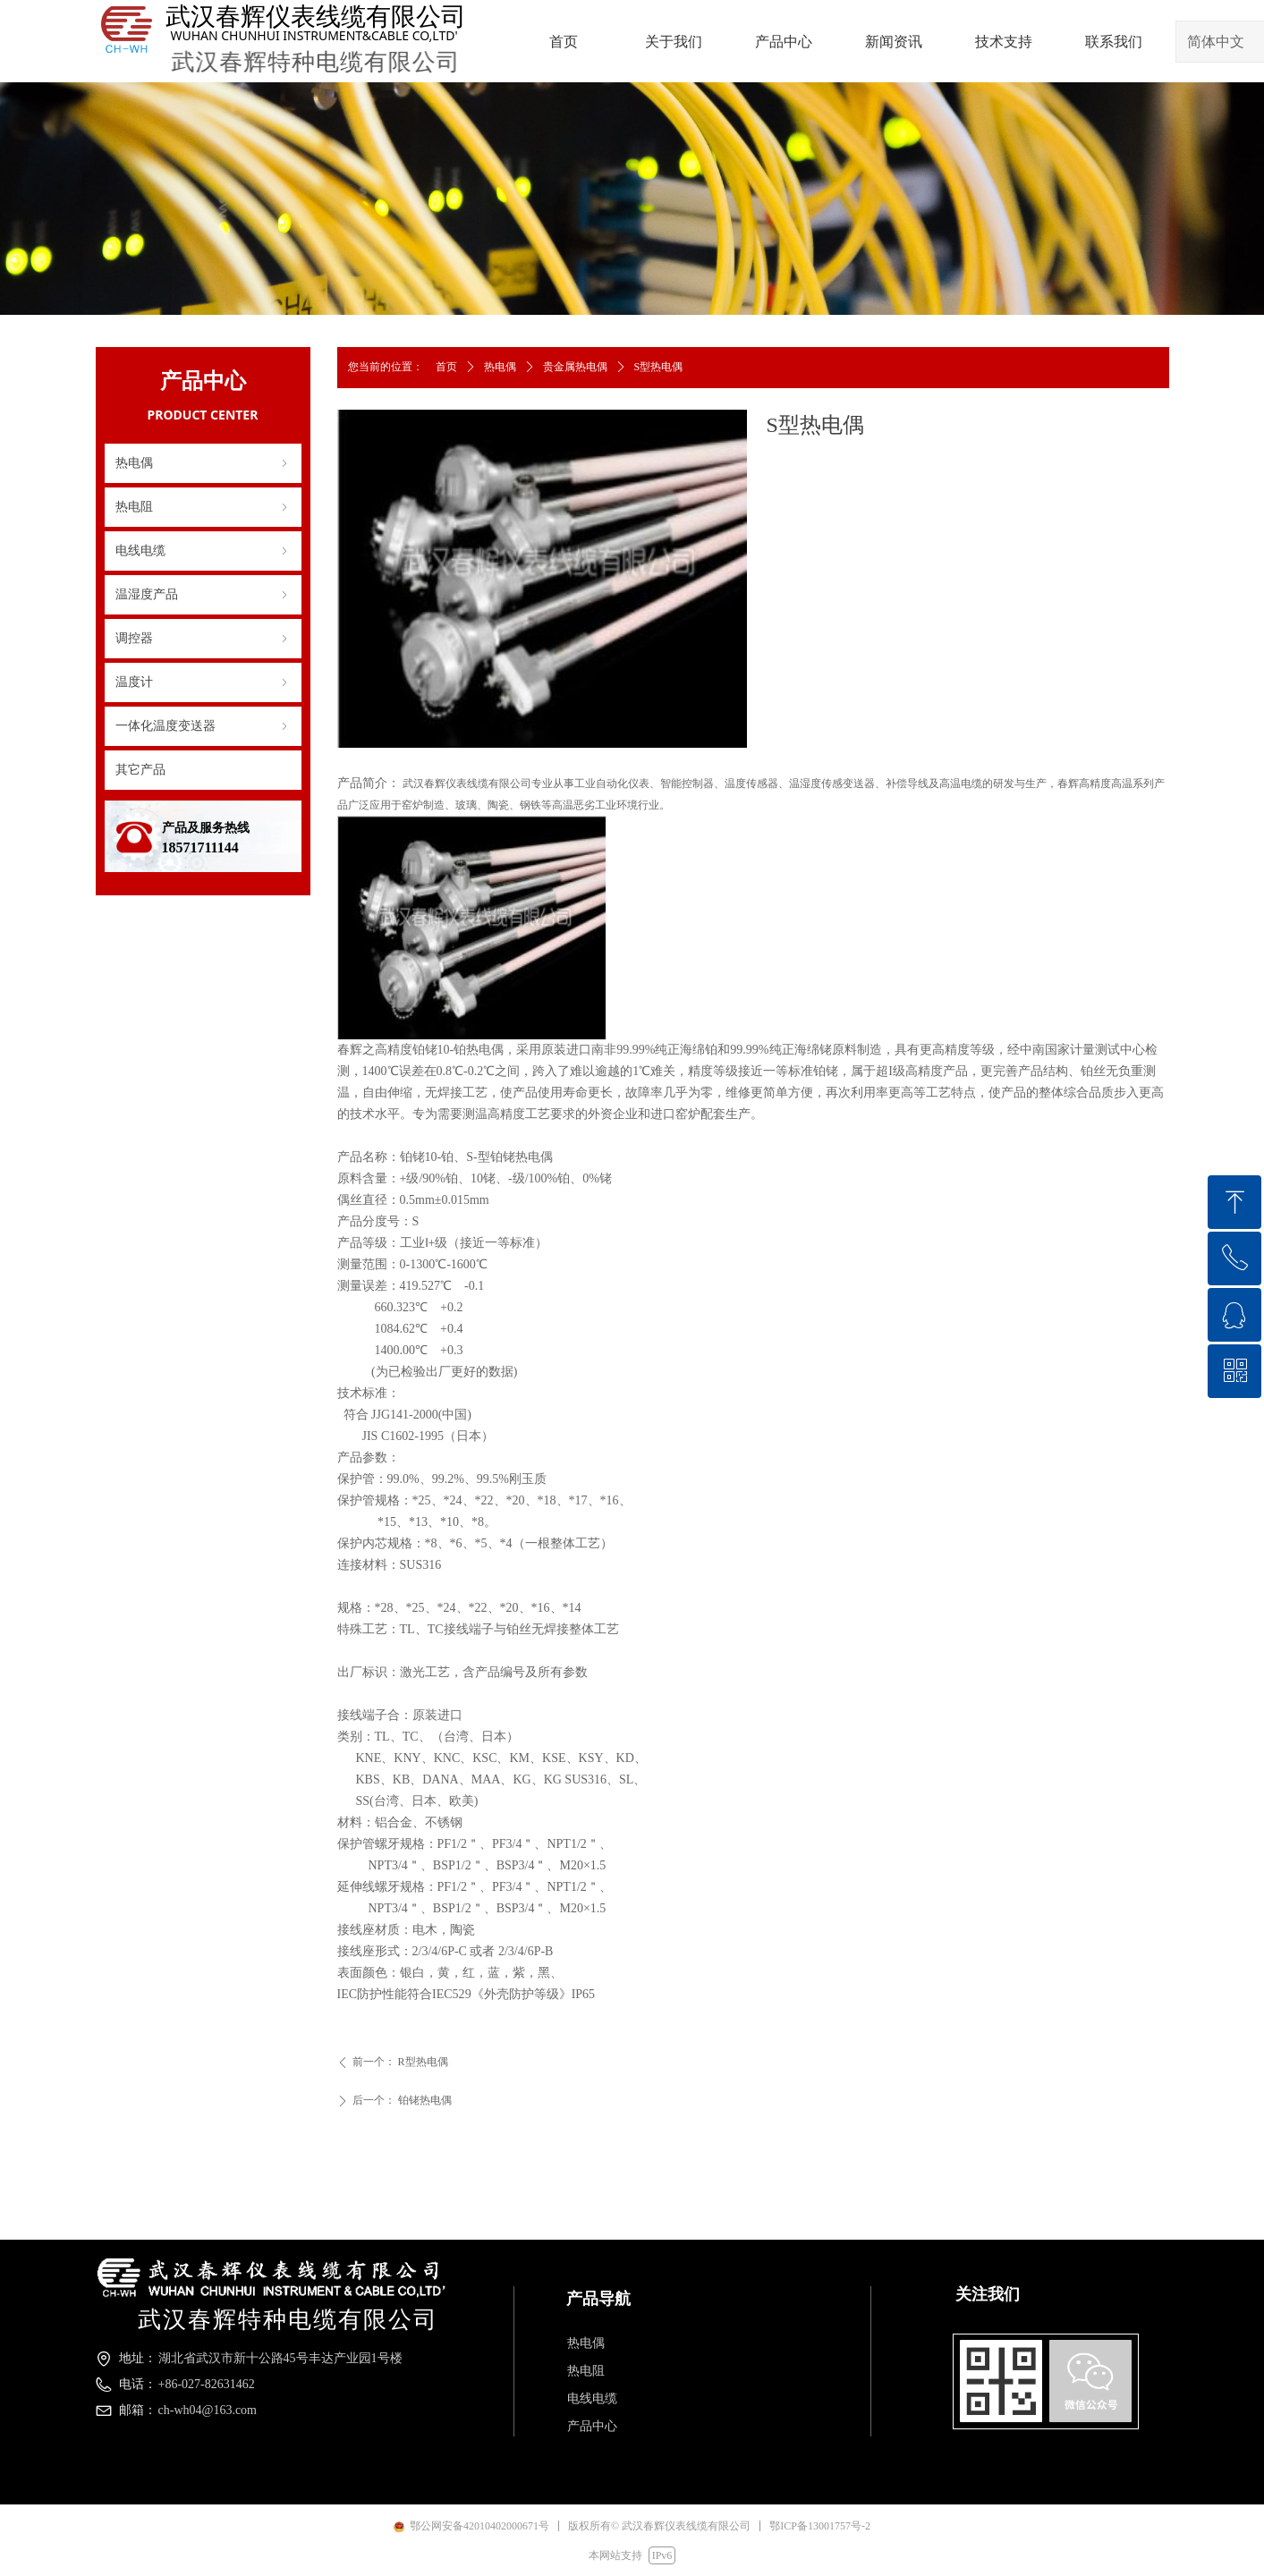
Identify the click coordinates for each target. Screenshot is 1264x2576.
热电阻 (203, 507)
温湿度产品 (203, 595)
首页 (446, 366)
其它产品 (140, 769)
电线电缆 (203, 551)
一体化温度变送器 (203, 726)
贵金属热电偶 (575, 366)
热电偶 (203, 463)
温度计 (203, 682)
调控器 (203, 639)
